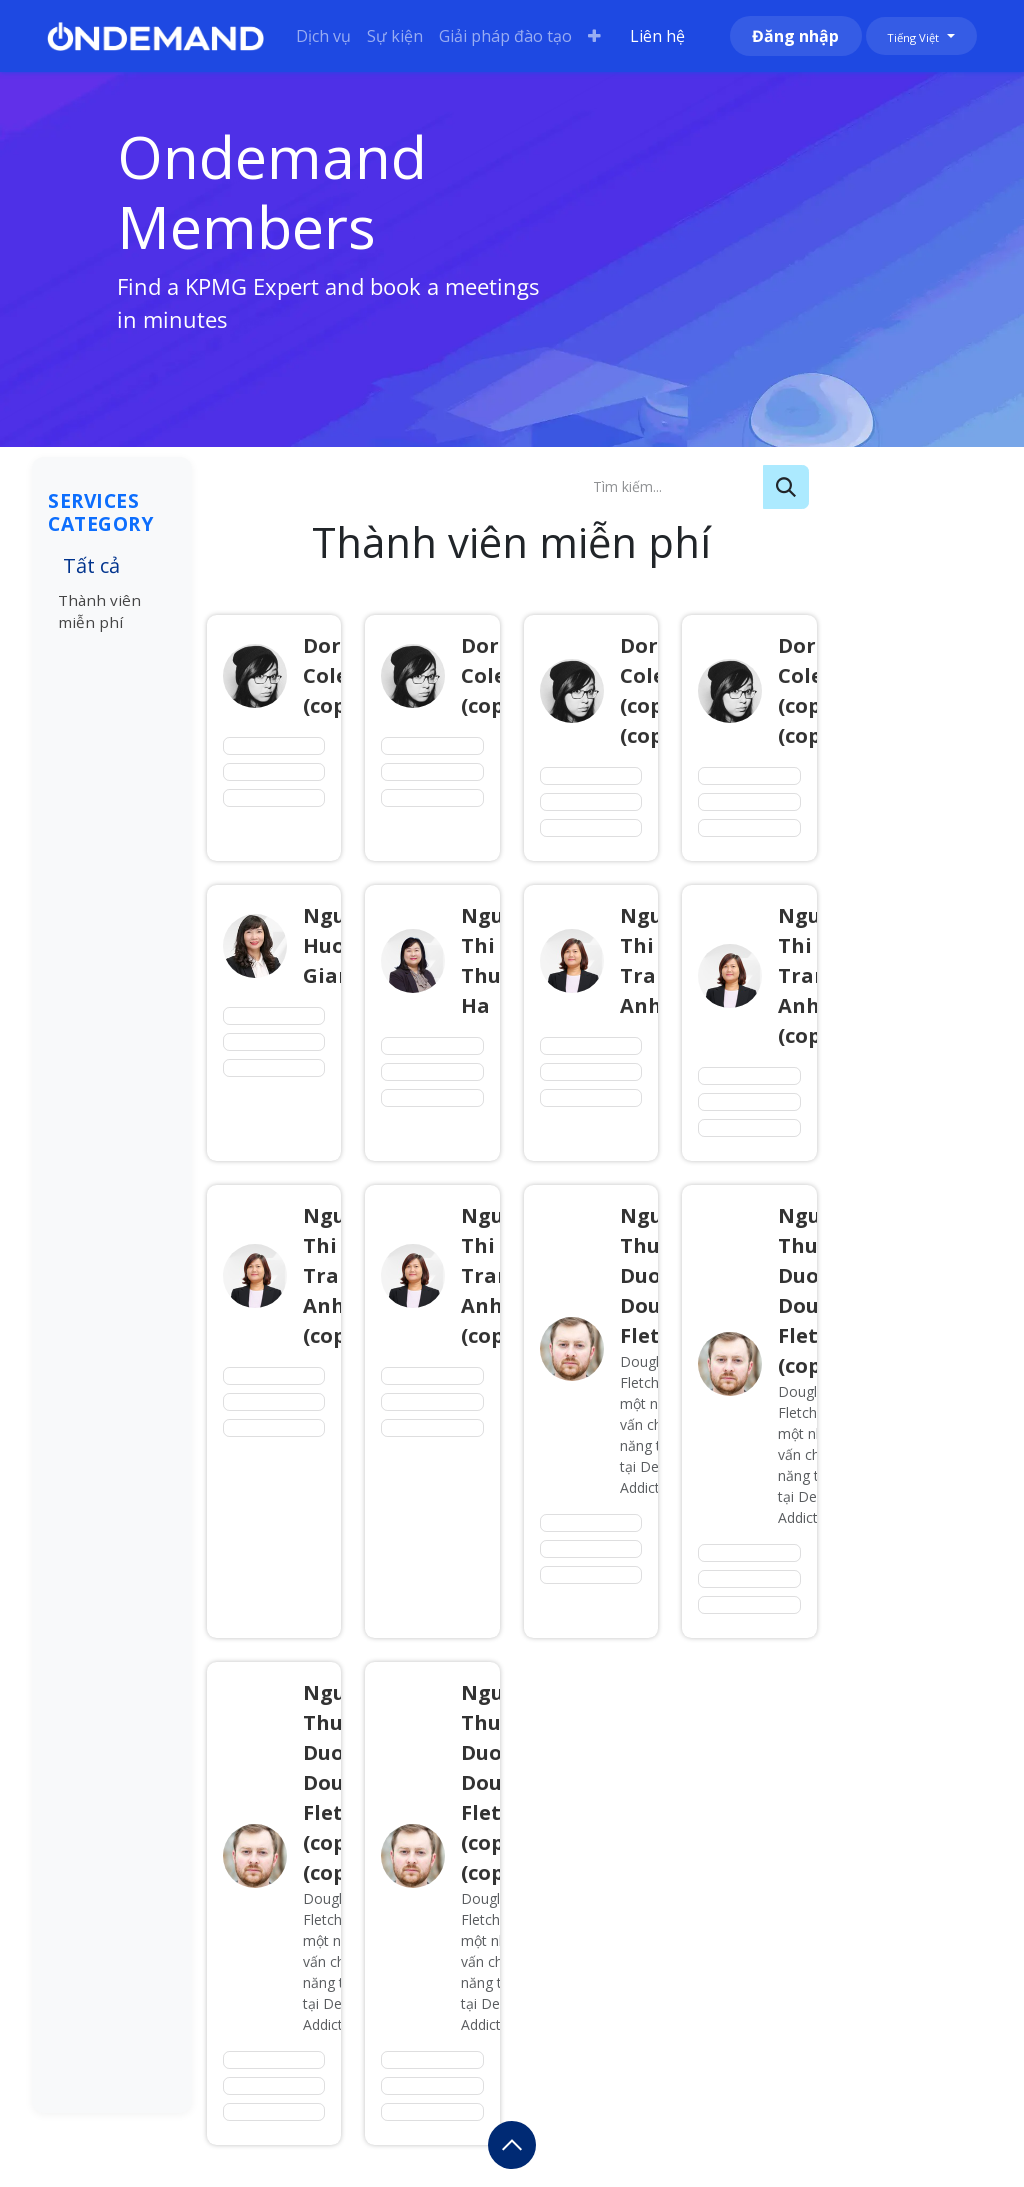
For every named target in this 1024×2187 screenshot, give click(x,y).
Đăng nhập (795, 36)
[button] (512, 2145)
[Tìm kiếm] (786, 487)
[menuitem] (323, 36)
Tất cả (91, 565)
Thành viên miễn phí (99, 611)
